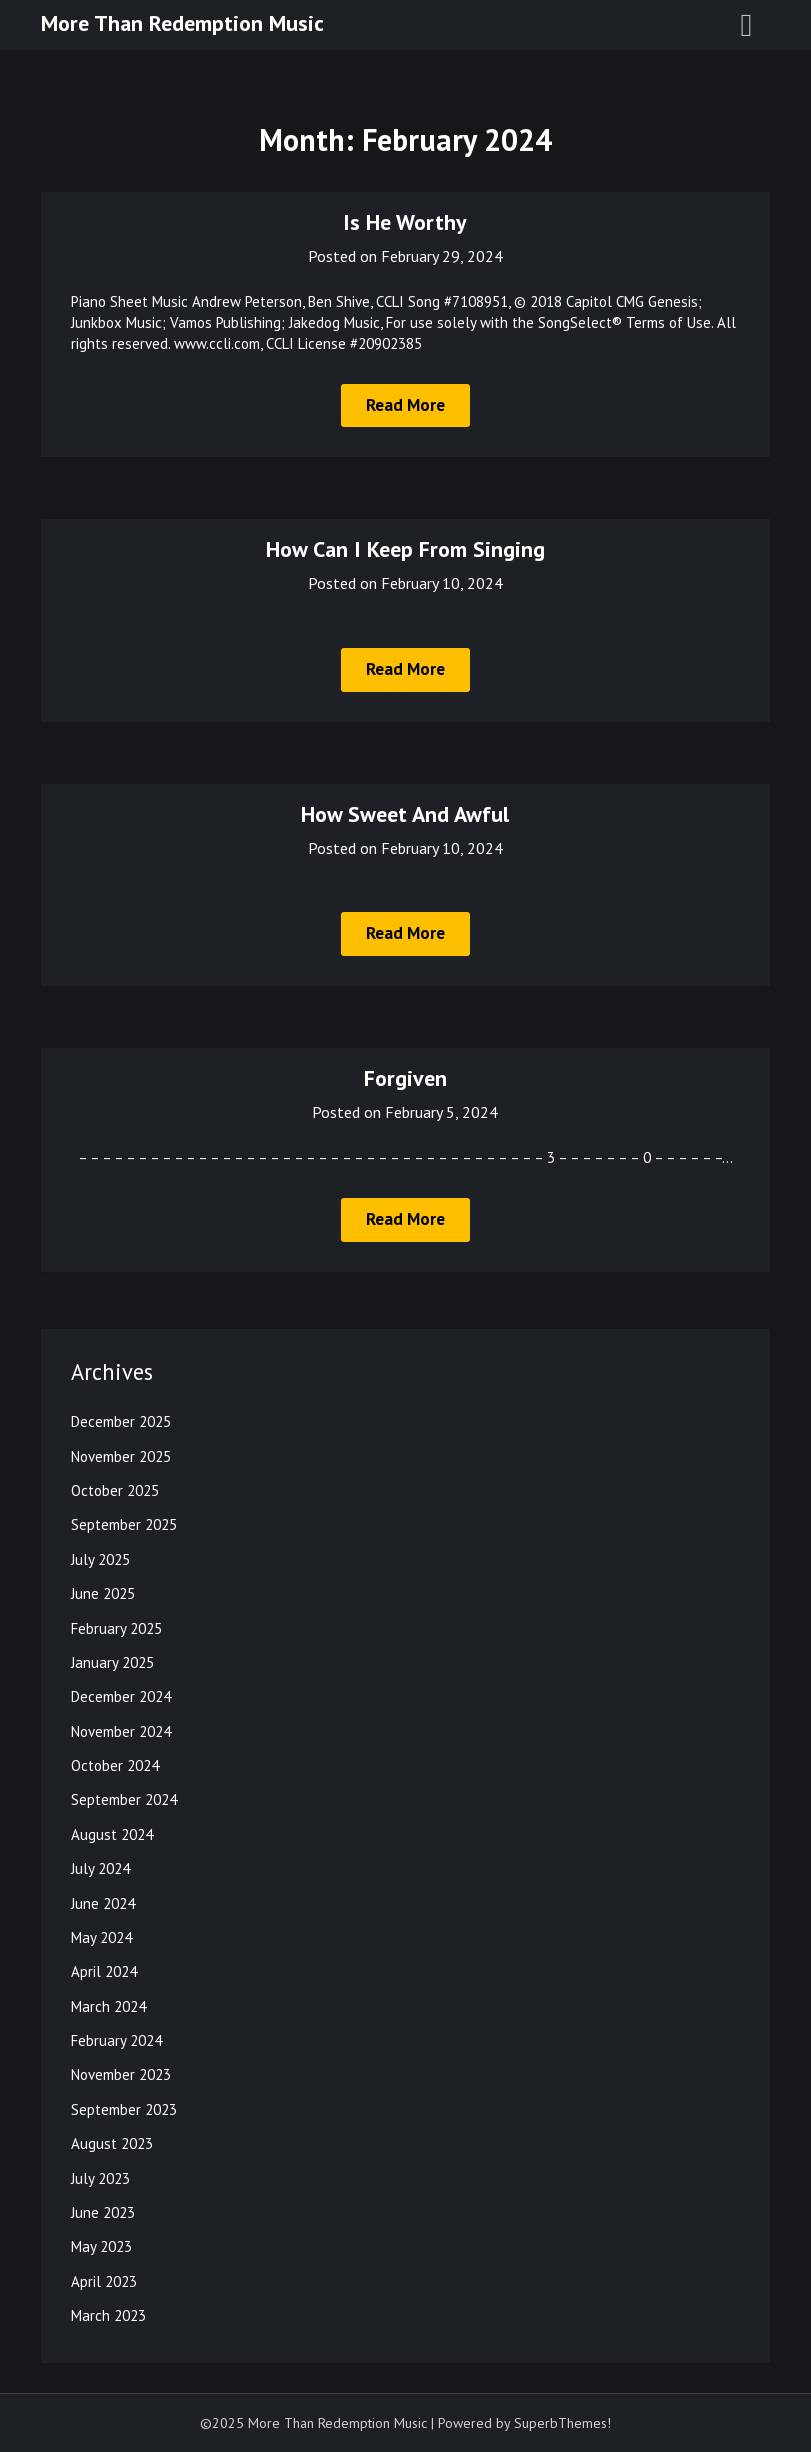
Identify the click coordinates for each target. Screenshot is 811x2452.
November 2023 (121, 2074)
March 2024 (108, 2006)
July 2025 (100, 1559)
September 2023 (124, 2109)
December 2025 (121, 1421)
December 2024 (121, 1696)
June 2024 (103, 1903)
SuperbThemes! (562, 2423)
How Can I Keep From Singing (405, 549)
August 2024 (112, 1834)
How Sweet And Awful (405, 814)
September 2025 (124, 1524)
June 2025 (103, 1593)
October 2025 (115, 1490)
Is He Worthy (405, 222)
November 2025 (121, 1456)
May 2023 (101, 2246)
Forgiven (405, 1078)
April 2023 (104, 2281)
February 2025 (116, 1628)
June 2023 (103, 2212)
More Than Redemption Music (182, 23)
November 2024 (121, 1731)
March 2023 (108, 2315)
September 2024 (124, 1799)
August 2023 (112, 2143)
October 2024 (115, 1765)
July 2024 (100, 1868)
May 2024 (101, 1937)
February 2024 (116, 2040)
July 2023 (100, 2178)
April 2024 (104, 1971)
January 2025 (112, 1662)
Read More (405, 405)
